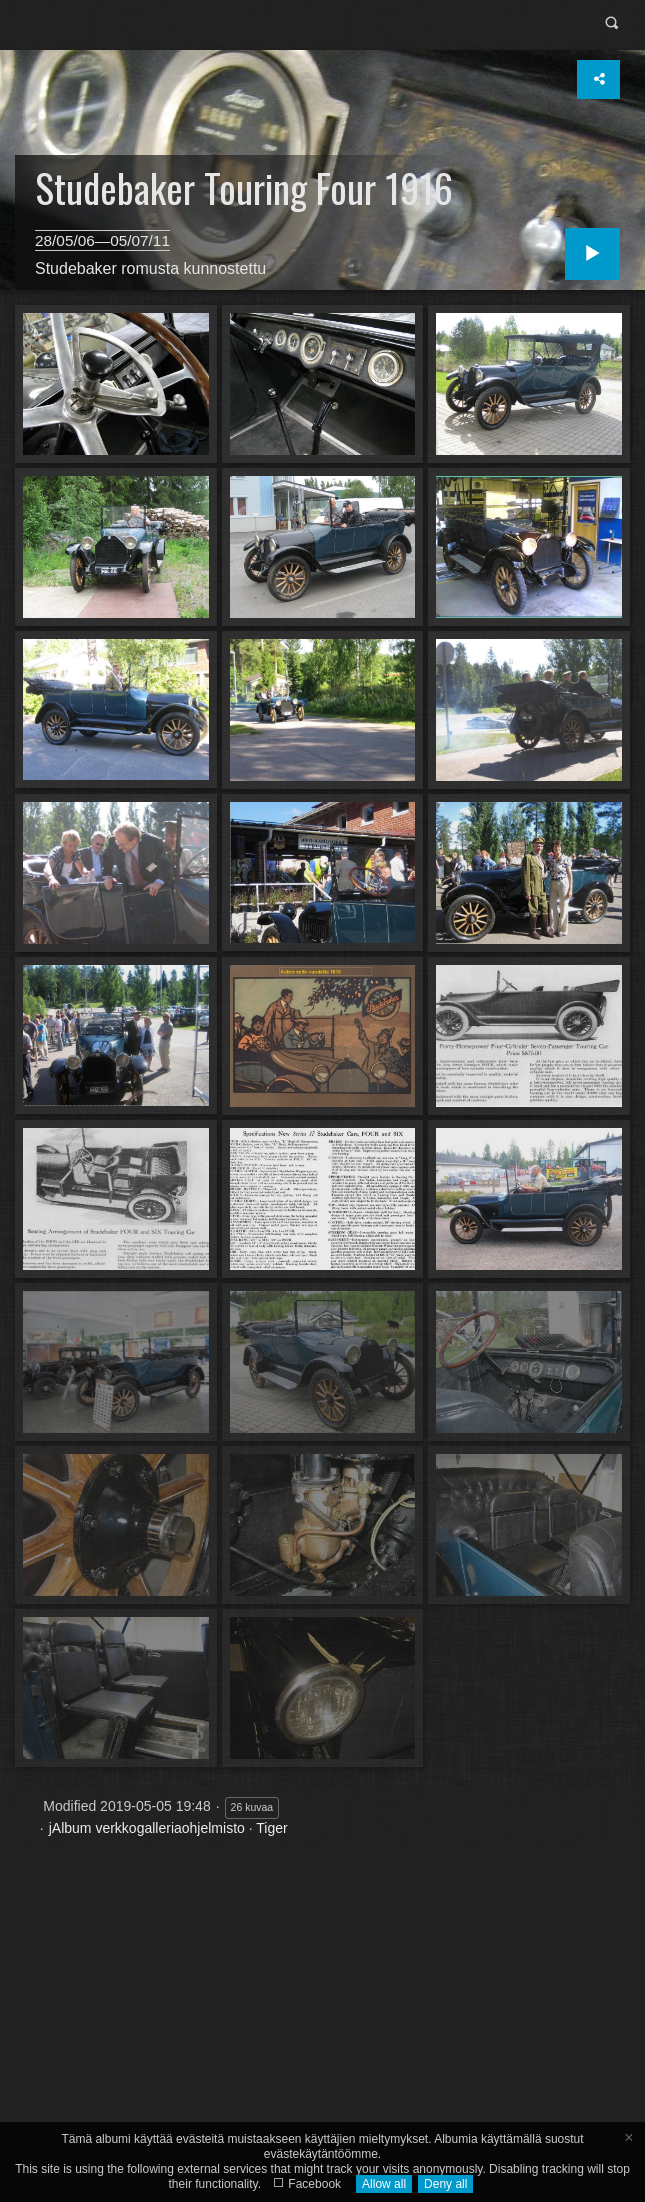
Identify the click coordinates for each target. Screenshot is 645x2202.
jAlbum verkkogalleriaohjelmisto (147, 1828)
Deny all (445, 2184)
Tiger (271, 1828)
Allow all (384, 2184)
